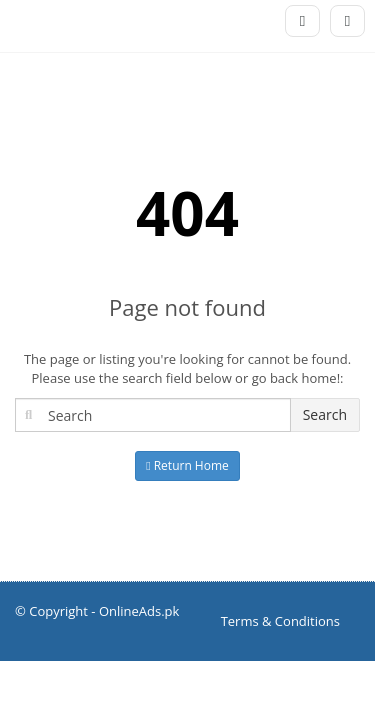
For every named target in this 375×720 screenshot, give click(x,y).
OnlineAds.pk (139, 611)
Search (325, 414)
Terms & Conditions (280, 621)
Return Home (187, 465)
